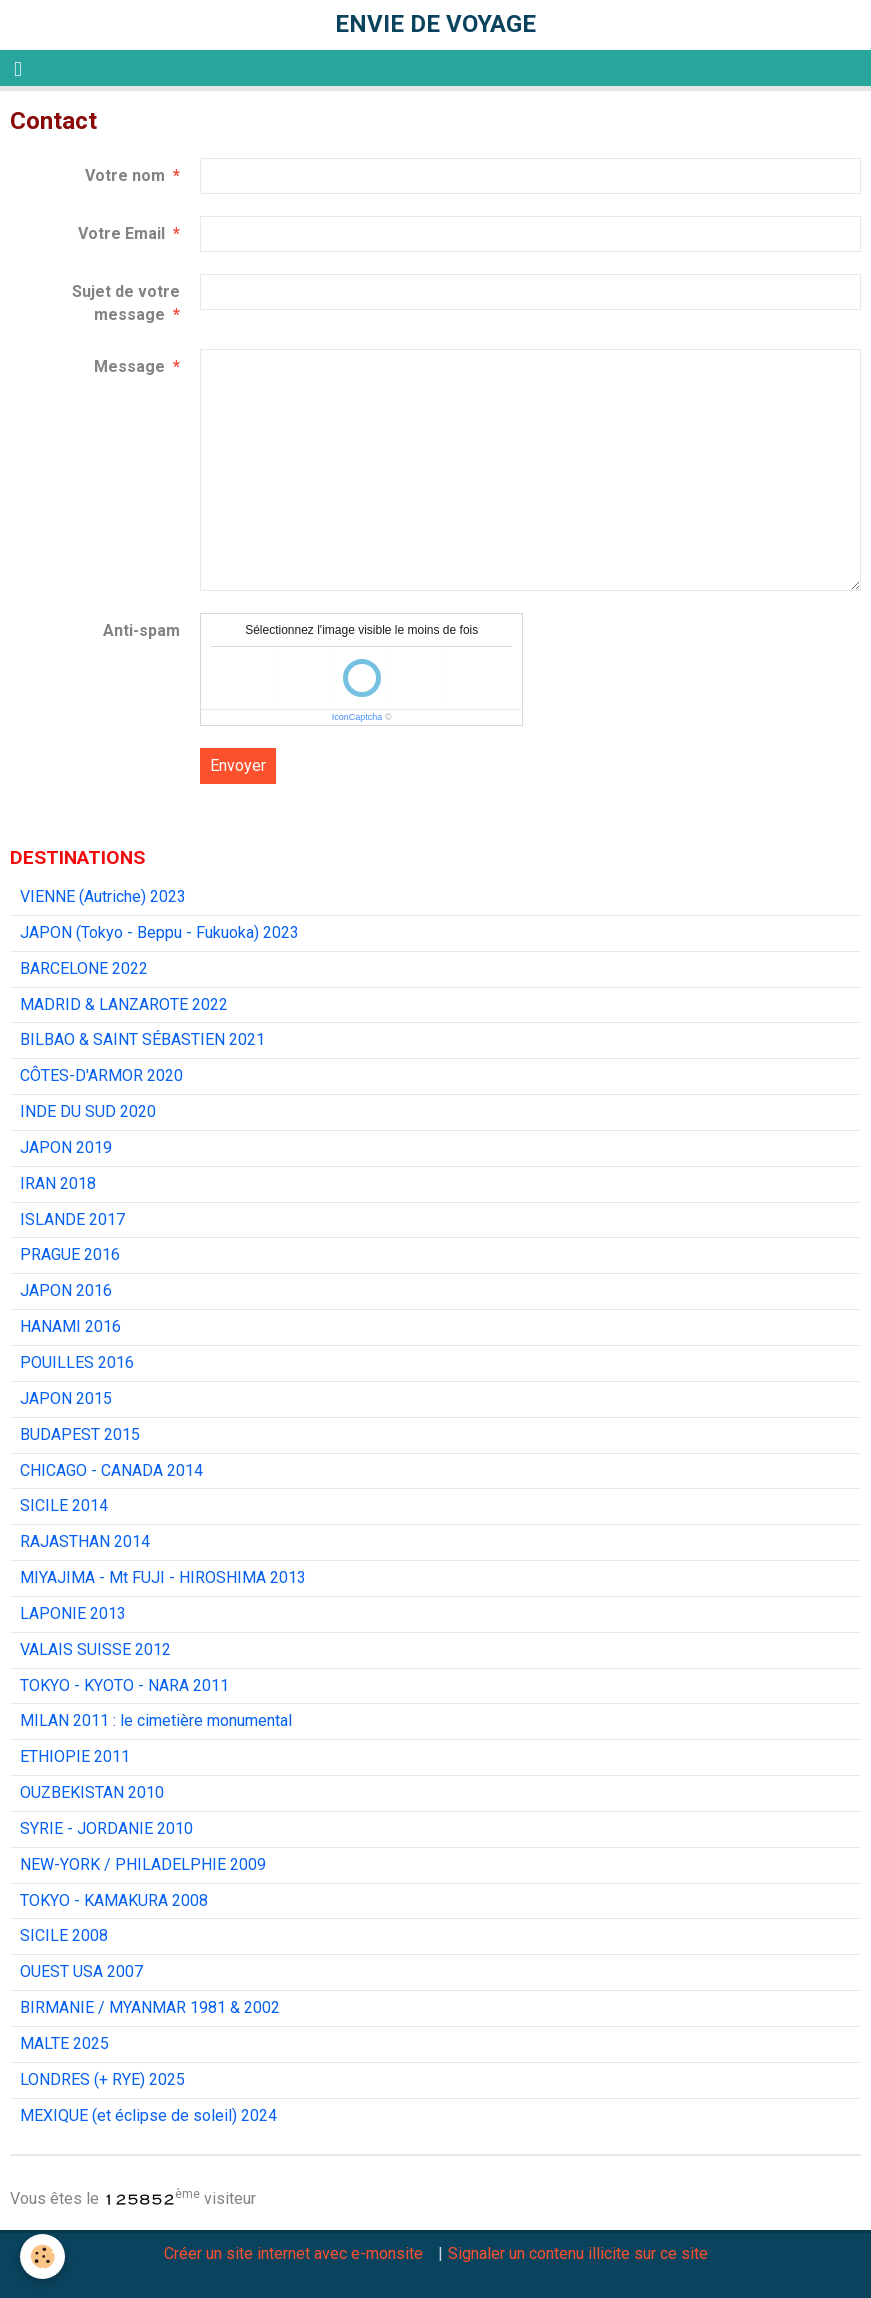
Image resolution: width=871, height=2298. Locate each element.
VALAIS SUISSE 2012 (95, 1649)
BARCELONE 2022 (84, 968)
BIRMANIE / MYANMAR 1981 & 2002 (150, 2007)
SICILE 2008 (64, 1935)
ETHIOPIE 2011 (75, 1756)
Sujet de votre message (126, 303)
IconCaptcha (357, 717)
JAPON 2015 (66, 1398)
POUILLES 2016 (77, 1362)
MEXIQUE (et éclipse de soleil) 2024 (148, 2115)
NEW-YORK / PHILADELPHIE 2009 (143, 1864)
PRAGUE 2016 (70, 1254)
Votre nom (125, 175)
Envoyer (238, 765)
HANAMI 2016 (70, 1326)
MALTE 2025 (64, 2043)
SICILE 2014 (64, 1505)
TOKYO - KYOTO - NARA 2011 (124, 1685)
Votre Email (121, 233)
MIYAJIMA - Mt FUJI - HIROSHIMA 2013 (163, 1577)
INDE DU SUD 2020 (88, 1111)
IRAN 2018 (58, 1183)
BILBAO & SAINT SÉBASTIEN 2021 (142, 1039)
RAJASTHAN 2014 (85, 1541)
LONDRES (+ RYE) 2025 (102, 2079)
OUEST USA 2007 (81, 1971)
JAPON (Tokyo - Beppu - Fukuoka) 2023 (159, 932)
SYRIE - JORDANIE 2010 (106, 1828)
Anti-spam (141, 630)
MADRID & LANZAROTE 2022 (124, 1004)
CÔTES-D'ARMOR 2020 (101, 1075)
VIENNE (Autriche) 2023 (103, 896)
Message (129, 366)
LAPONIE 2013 (73, 1613)
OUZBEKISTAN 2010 (92, 1792)
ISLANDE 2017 (72, 1219)
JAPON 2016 (66, 1290)
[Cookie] (42, 2256)
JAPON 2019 (66, 1147)
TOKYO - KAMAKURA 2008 (114, 1900)
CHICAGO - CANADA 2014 (111, 1470)
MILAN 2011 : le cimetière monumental (156, 1720)
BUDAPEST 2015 (80, 1434)
